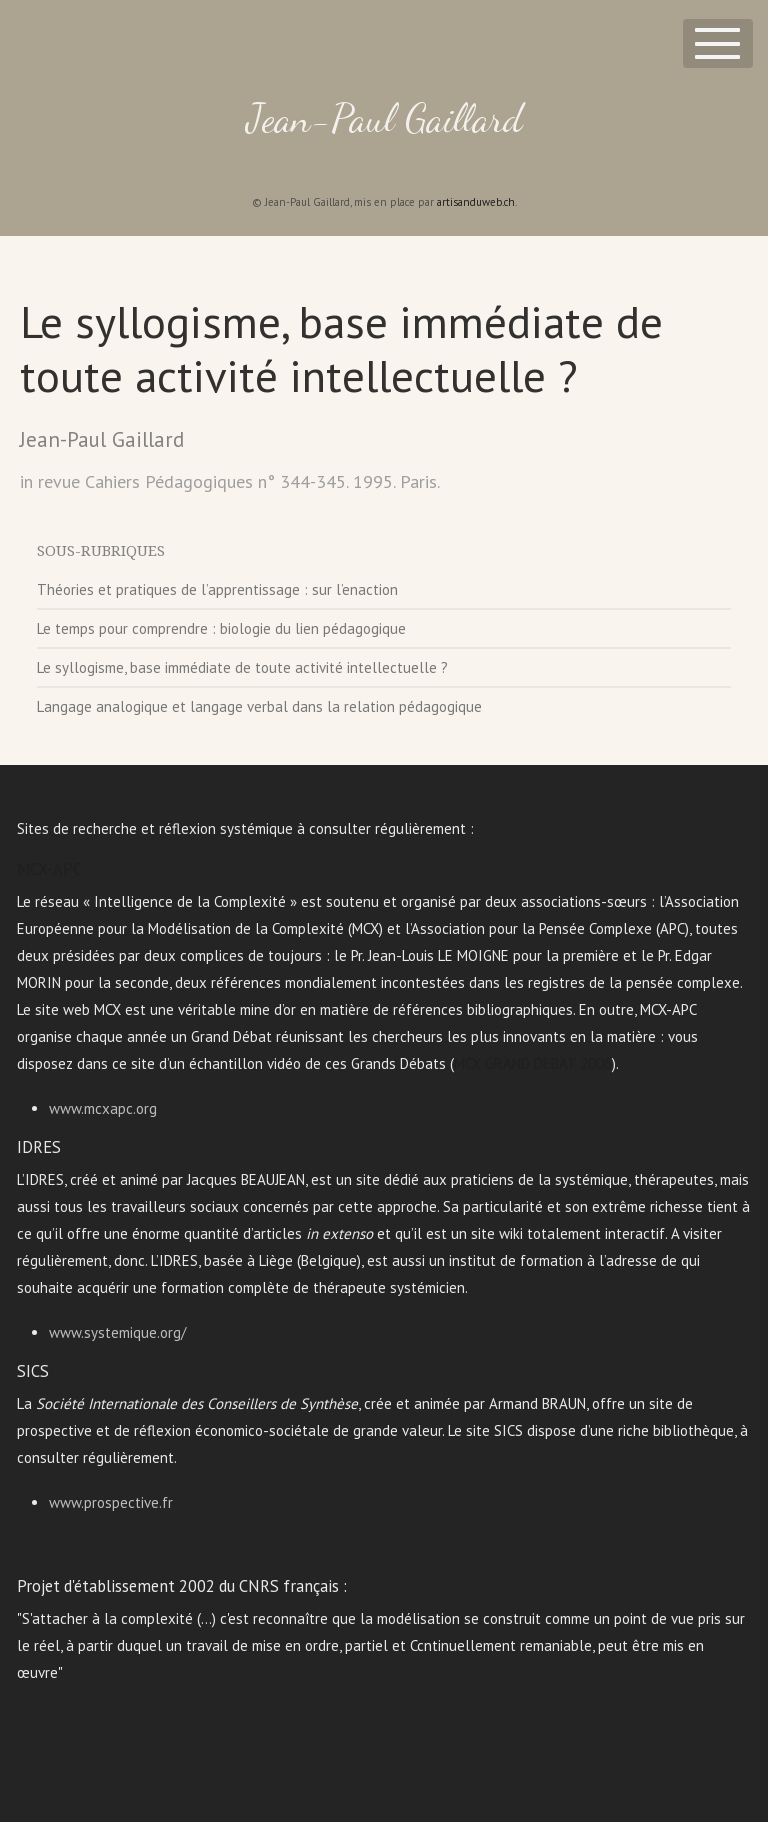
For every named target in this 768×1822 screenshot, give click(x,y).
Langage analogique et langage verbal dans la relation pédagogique (259, 706)
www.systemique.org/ (117, 1332)
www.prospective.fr (111, 1502)
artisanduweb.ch (476, 202)
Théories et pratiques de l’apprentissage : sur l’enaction (217, 589)
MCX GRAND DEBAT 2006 (533, 1063)
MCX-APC (49, 869)
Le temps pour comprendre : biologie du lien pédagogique (221, 628)
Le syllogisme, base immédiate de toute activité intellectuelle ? (242, 667)
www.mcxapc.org (103, 1108)
